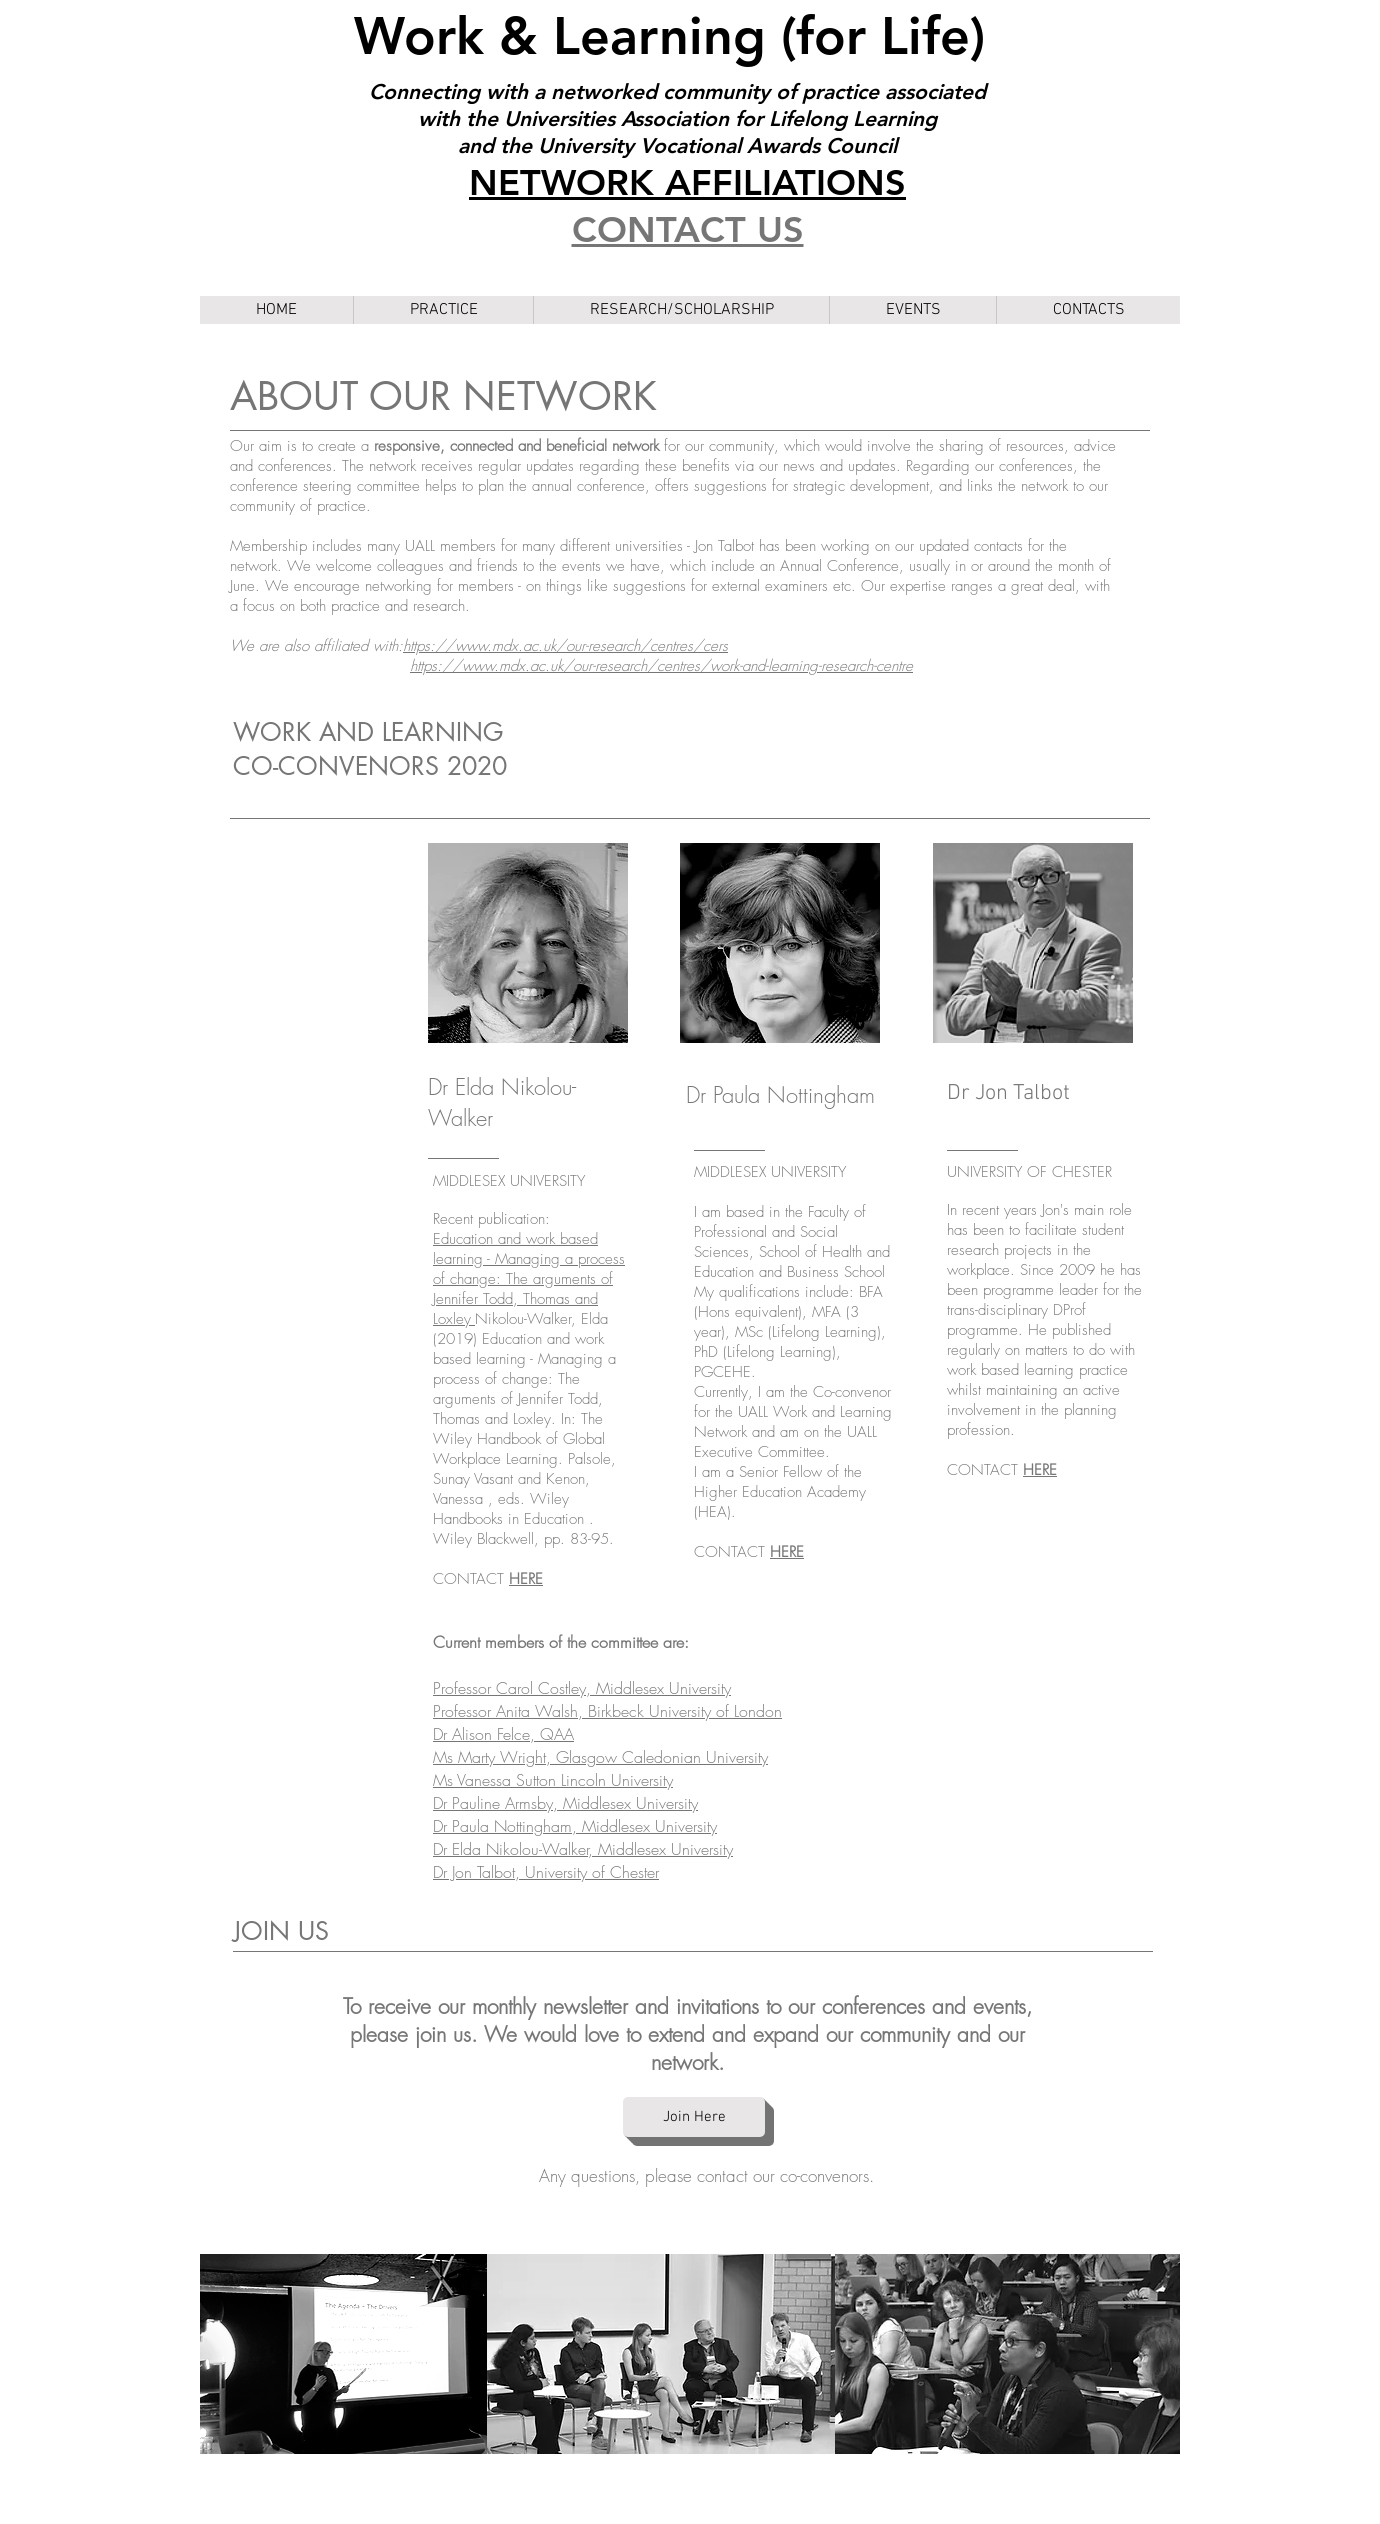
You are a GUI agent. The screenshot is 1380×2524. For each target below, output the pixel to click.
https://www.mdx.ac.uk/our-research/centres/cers (565, 646)
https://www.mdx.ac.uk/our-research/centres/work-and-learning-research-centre (661, 666)
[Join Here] (694, 2117)
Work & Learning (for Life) (677, 36)
